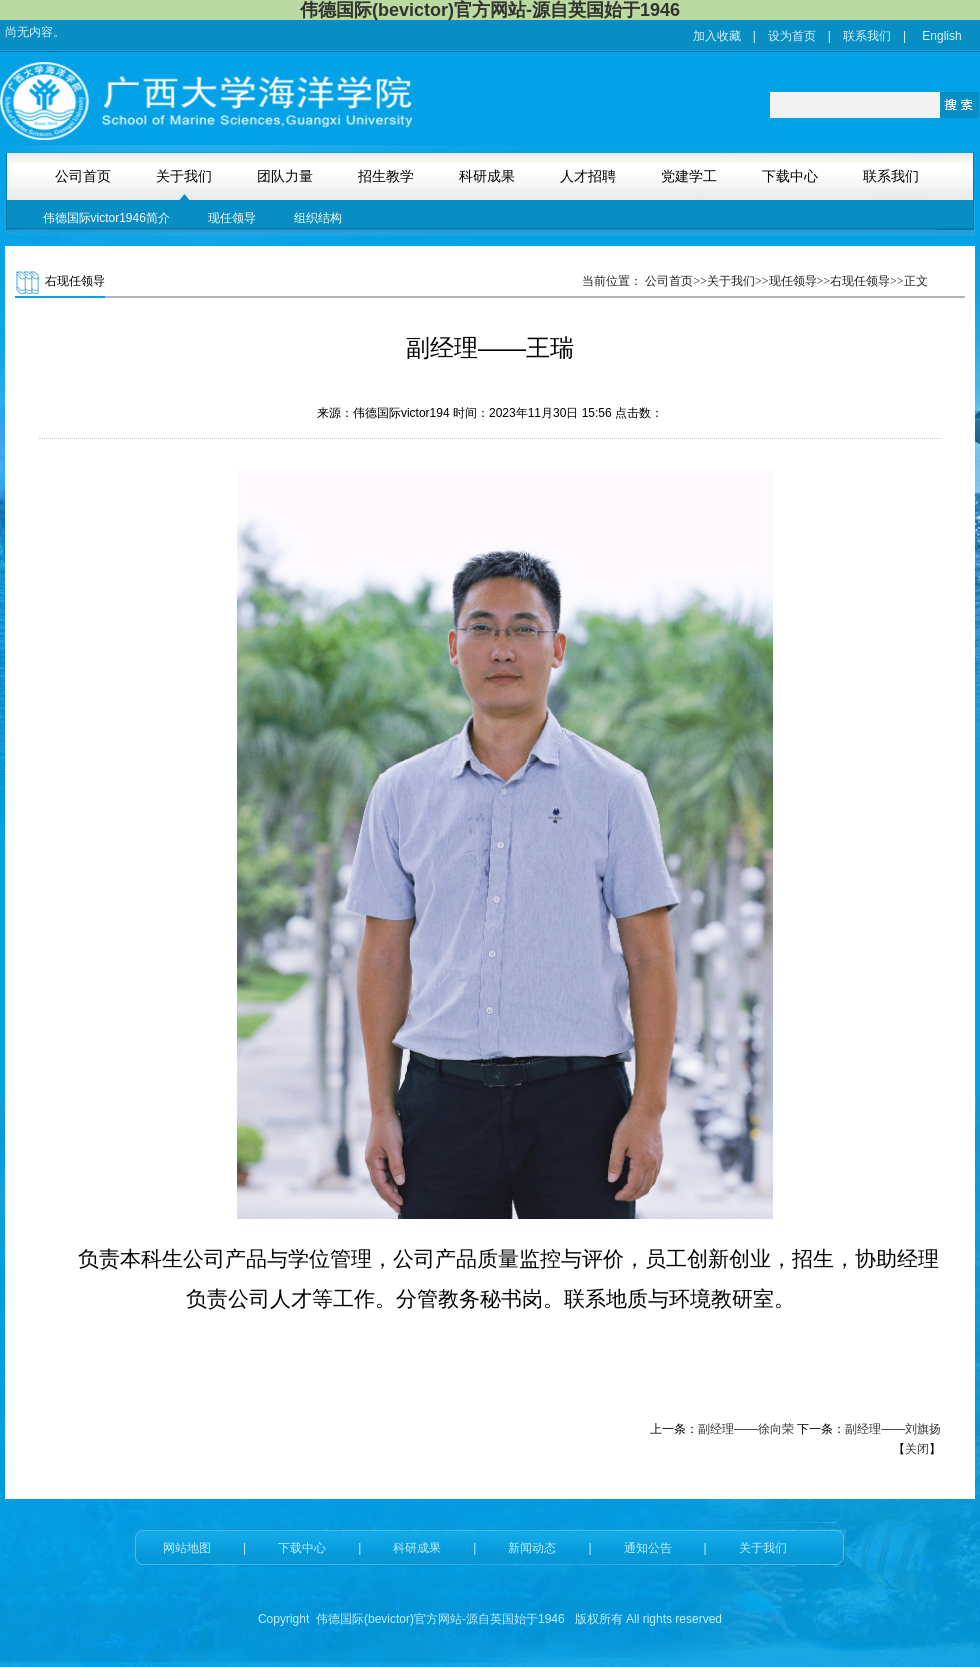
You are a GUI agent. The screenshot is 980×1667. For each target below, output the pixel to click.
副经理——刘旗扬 (893, 1429)
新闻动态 (532, 1548)
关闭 (917, 1449)
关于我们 (763, 1548)
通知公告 (648, 1548)
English (941, 36)
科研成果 (417, 1548)
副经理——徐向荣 (746, 1429)
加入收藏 (717, 36)
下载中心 (302, 1548)
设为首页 (792, 36)
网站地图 (187, 1548)
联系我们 (867, 36)
